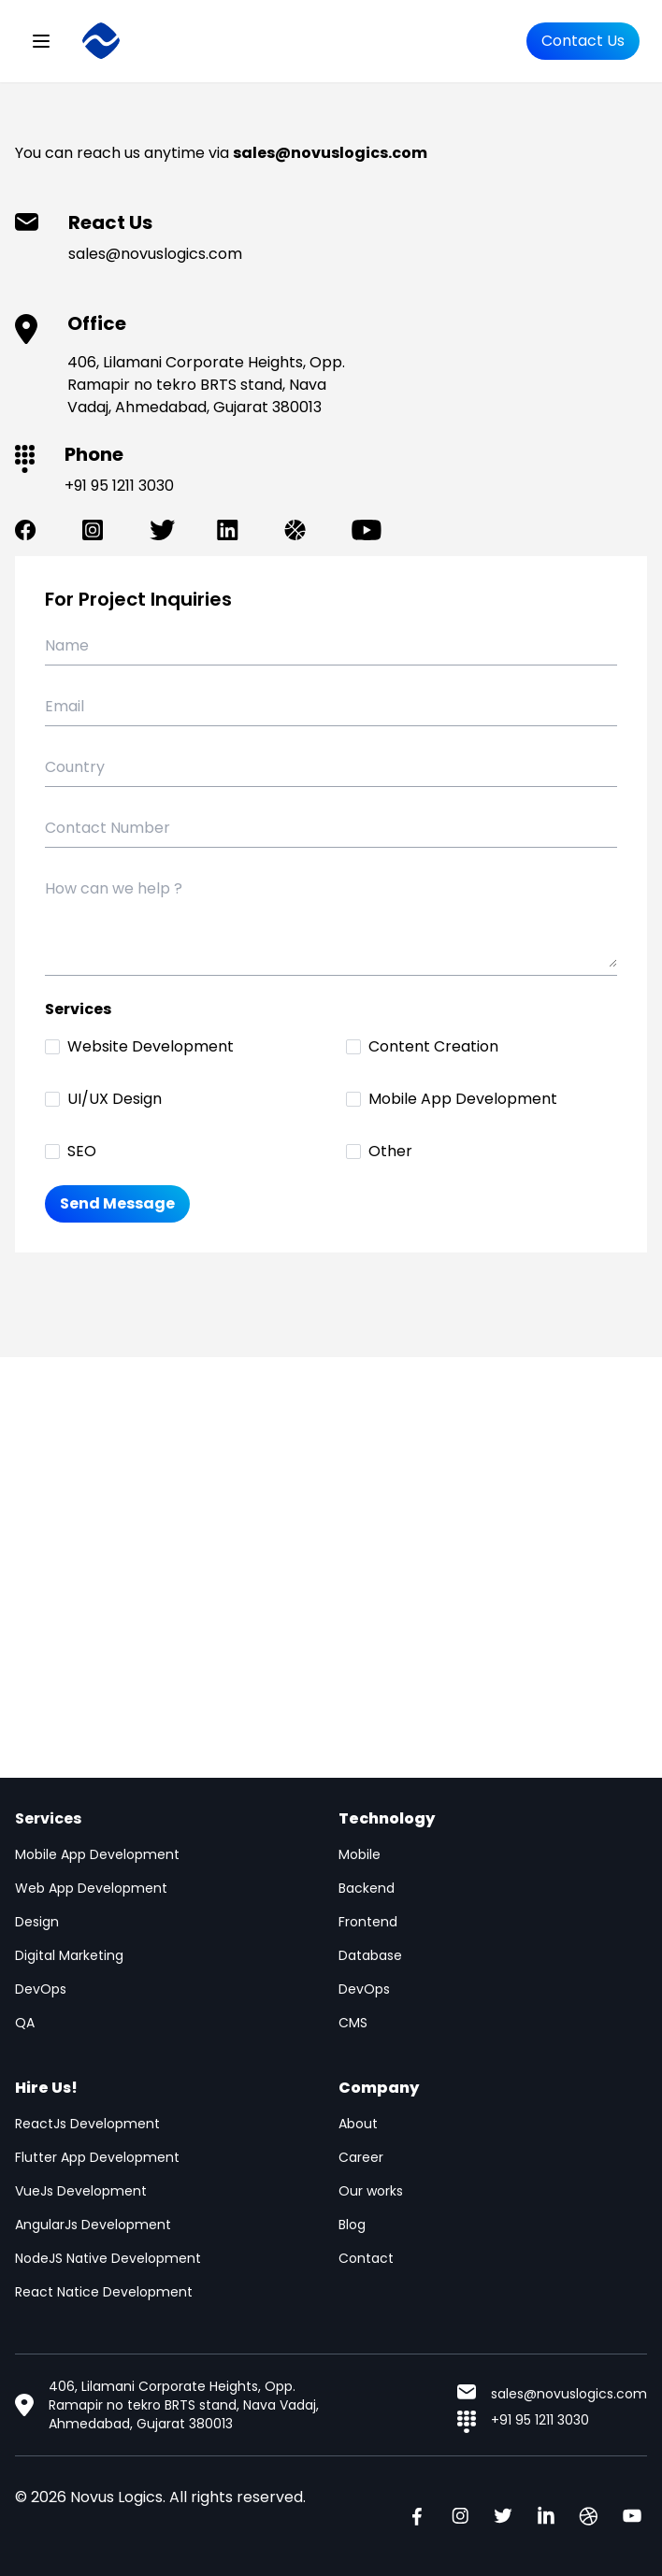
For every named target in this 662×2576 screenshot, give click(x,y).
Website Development (150, 1046)
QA (25, 2022)
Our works (370, 2191)
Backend (366, 1888)
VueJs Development (81, 2191)
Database (370, 1955)
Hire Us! (46, 2087)
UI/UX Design (114, 1098)
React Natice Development (104, 2292)
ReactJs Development (87, 2123)
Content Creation (433, 1046)
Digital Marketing (69, 1955)
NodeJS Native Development (108, 2258)
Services (48, 1818)
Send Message (117, 1203)
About (358, 2123)
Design (37, 1921)
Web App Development (91, 1888)
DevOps (40, 1989)
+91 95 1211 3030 (119, 485)
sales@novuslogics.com (155, 254)
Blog (352, 2224)
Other (390, 1151)
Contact (366, 2258)
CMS (352, 2022)
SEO (81, 1151)
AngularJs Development (93, 2224)
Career (360, 2157)
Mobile (359, 1854)
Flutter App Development (97, 2157)
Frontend (367, 1921)
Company (378, 2087)
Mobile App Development (462, 1098)
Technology (386, 1818)
